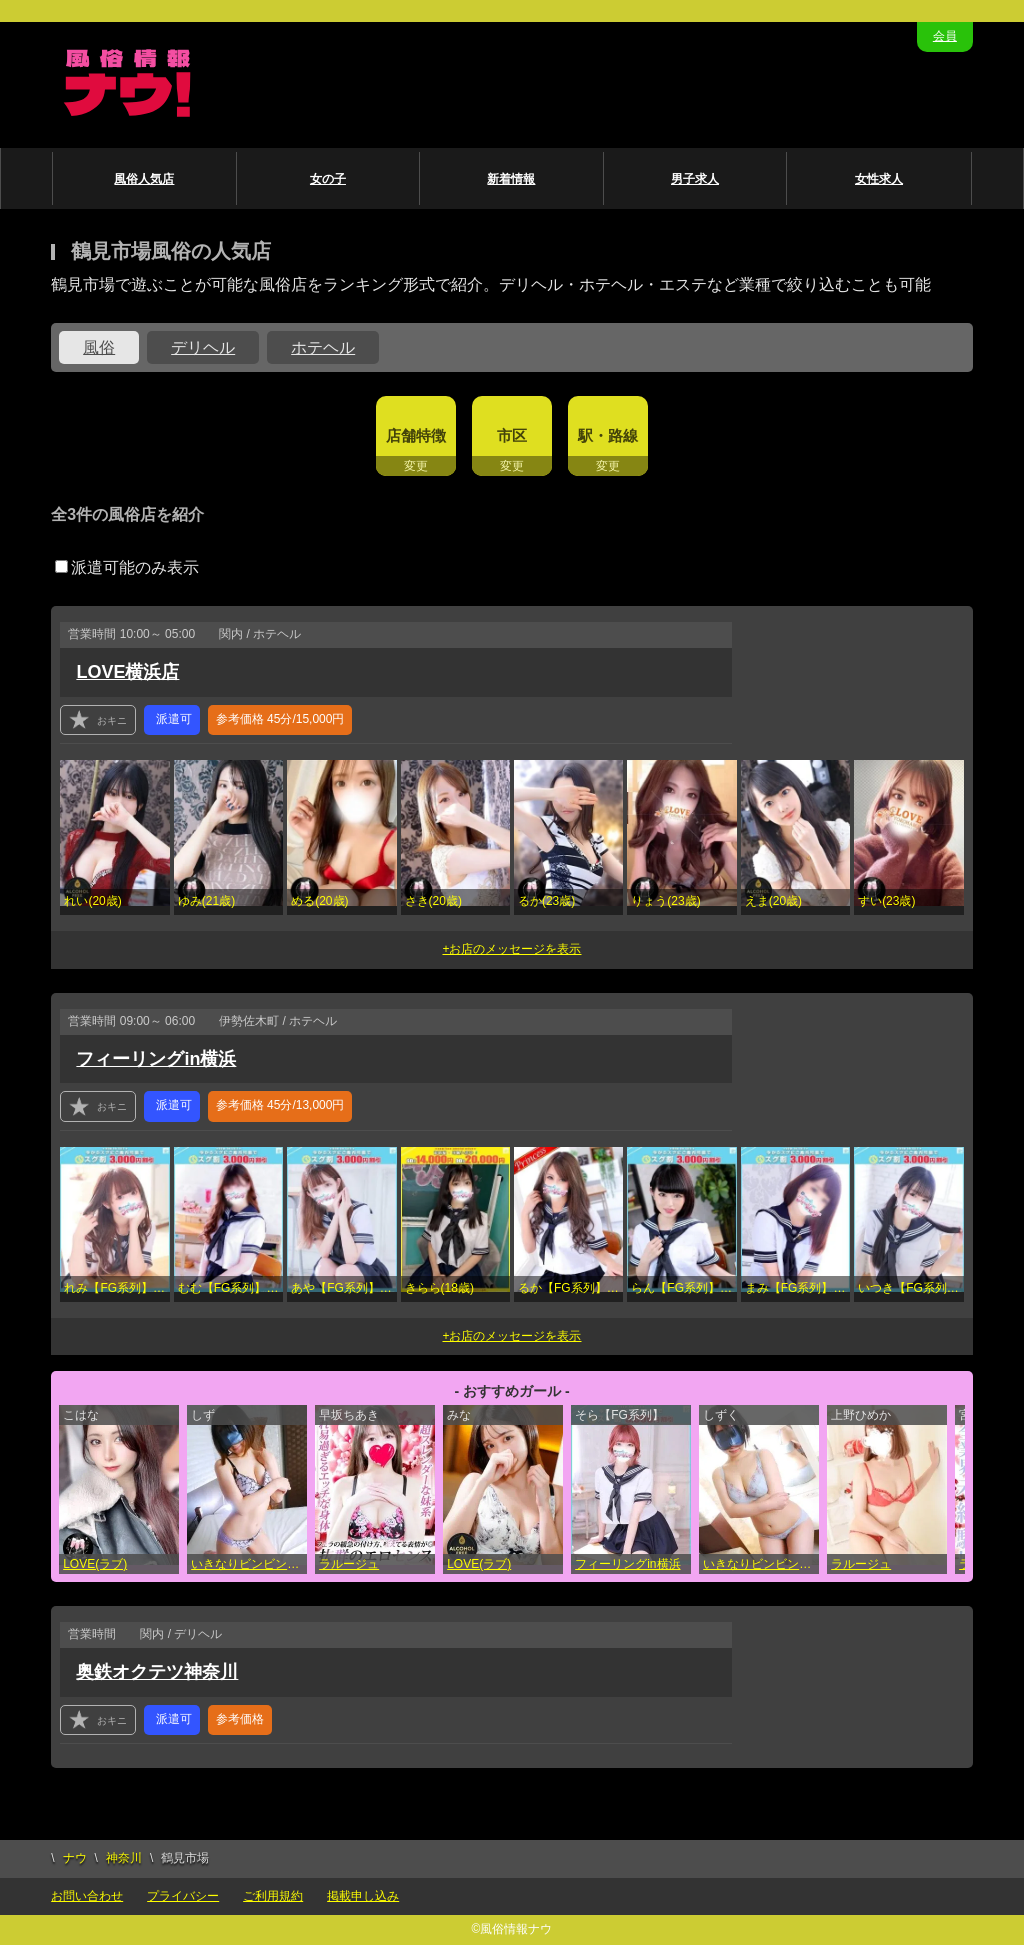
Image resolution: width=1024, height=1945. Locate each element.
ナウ (75, 1858)
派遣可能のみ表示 (127, 567)
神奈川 (124, 1858)
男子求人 (695, 179)
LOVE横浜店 (127, 672)
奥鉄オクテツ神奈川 (157, 1672)
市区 (512, 435)
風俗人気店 (144, 179)
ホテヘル (323, 347)
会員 (945, 36)
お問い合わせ (87, 1896)
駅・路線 (608, 435)
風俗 (99, 347)
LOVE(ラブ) (95, 1564)
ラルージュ (349, 1564)
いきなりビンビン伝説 (249, 1564)
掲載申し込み (363, 1896)
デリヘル (203, 347)
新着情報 (511, 179)
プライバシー (183, 1896)
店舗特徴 (416, 435)
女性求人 (879, 179)
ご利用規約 (273, 1896)
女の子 (328, 179)
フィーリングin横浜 (156, 1059)
